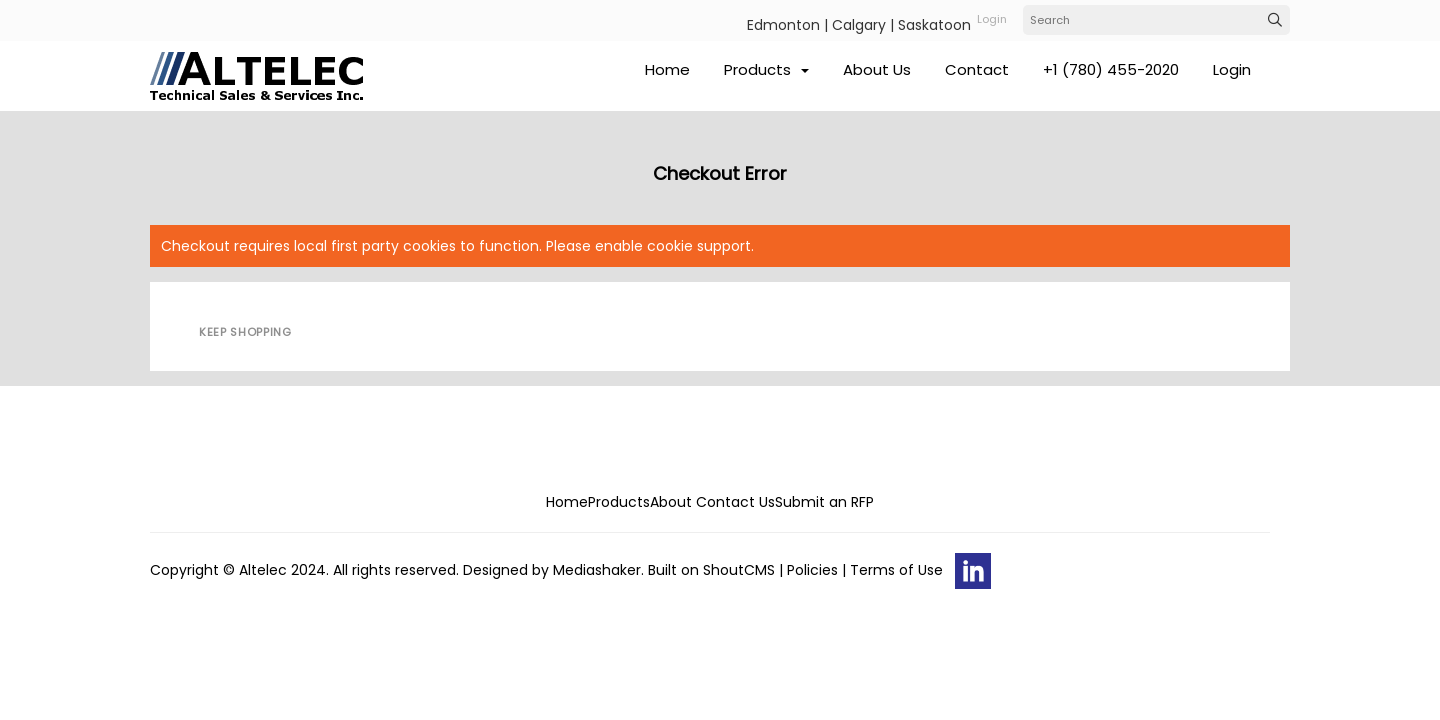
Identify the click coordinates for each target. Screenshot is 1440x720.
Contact (977, 69)
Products (766, 69)
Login (1232, 69)
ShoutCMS (739, 570)
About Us (877, 69)
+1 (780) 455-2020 (1111, 69)
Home (667, 69)
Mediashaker (597, 570)
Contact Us (735, 502)
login (992, 19)
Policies (812, 570)
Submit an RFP (824, 502)
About (671, 502)
